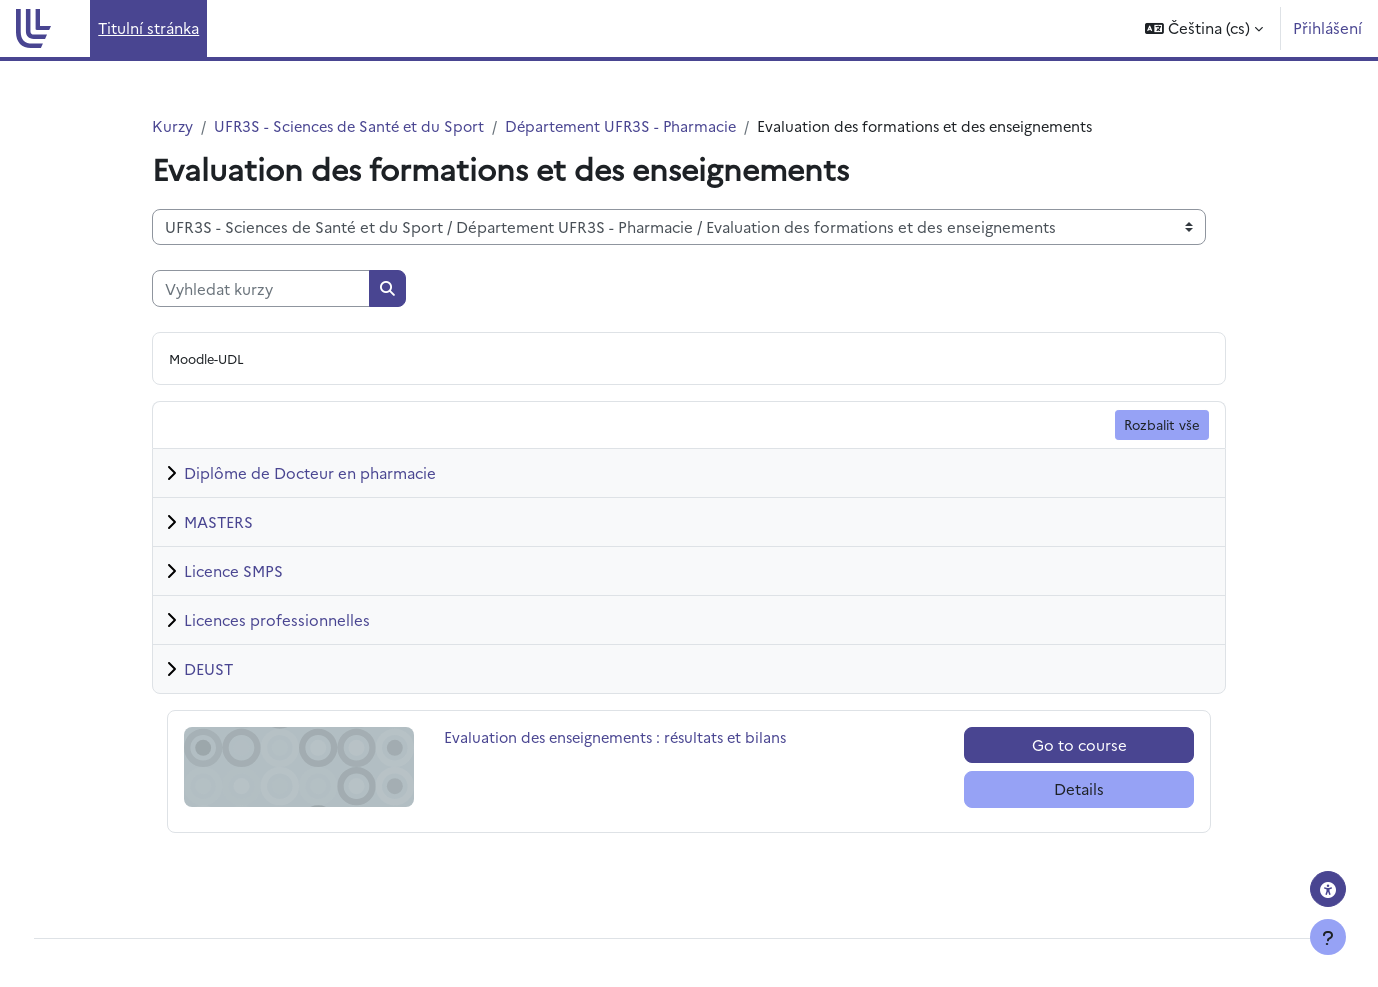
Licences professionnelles (277, 620)
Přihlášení (1327, 27)
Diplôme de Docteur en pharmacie (310, 473)
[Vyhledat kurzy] (261, 289)
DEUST (208, 669)
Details (1079, 789)
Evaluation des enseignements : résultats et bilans (622, 738)
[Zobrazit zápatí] (1328, 937)
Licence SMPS (233, 571)
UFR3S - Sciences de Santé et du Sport (354, 126)
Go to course (1079, 745)
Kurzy (173, 126)
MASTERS (218, 522)
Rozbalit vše (1162, 425)
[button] (1204, 28)
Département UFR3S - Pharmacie (632, 126)
